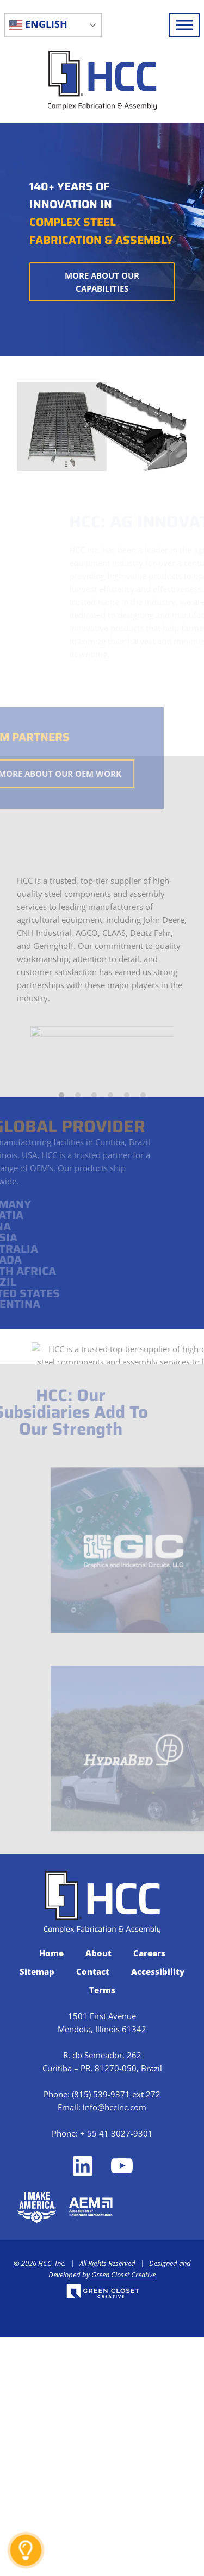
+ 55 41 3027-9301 (116, 2372)
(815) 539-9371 (101, 2333)
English (38, 24)
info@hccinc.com (114, 2346)
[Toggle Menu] (184, 25)
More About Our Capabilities (102, 282)
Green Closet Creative (123, 2513)
